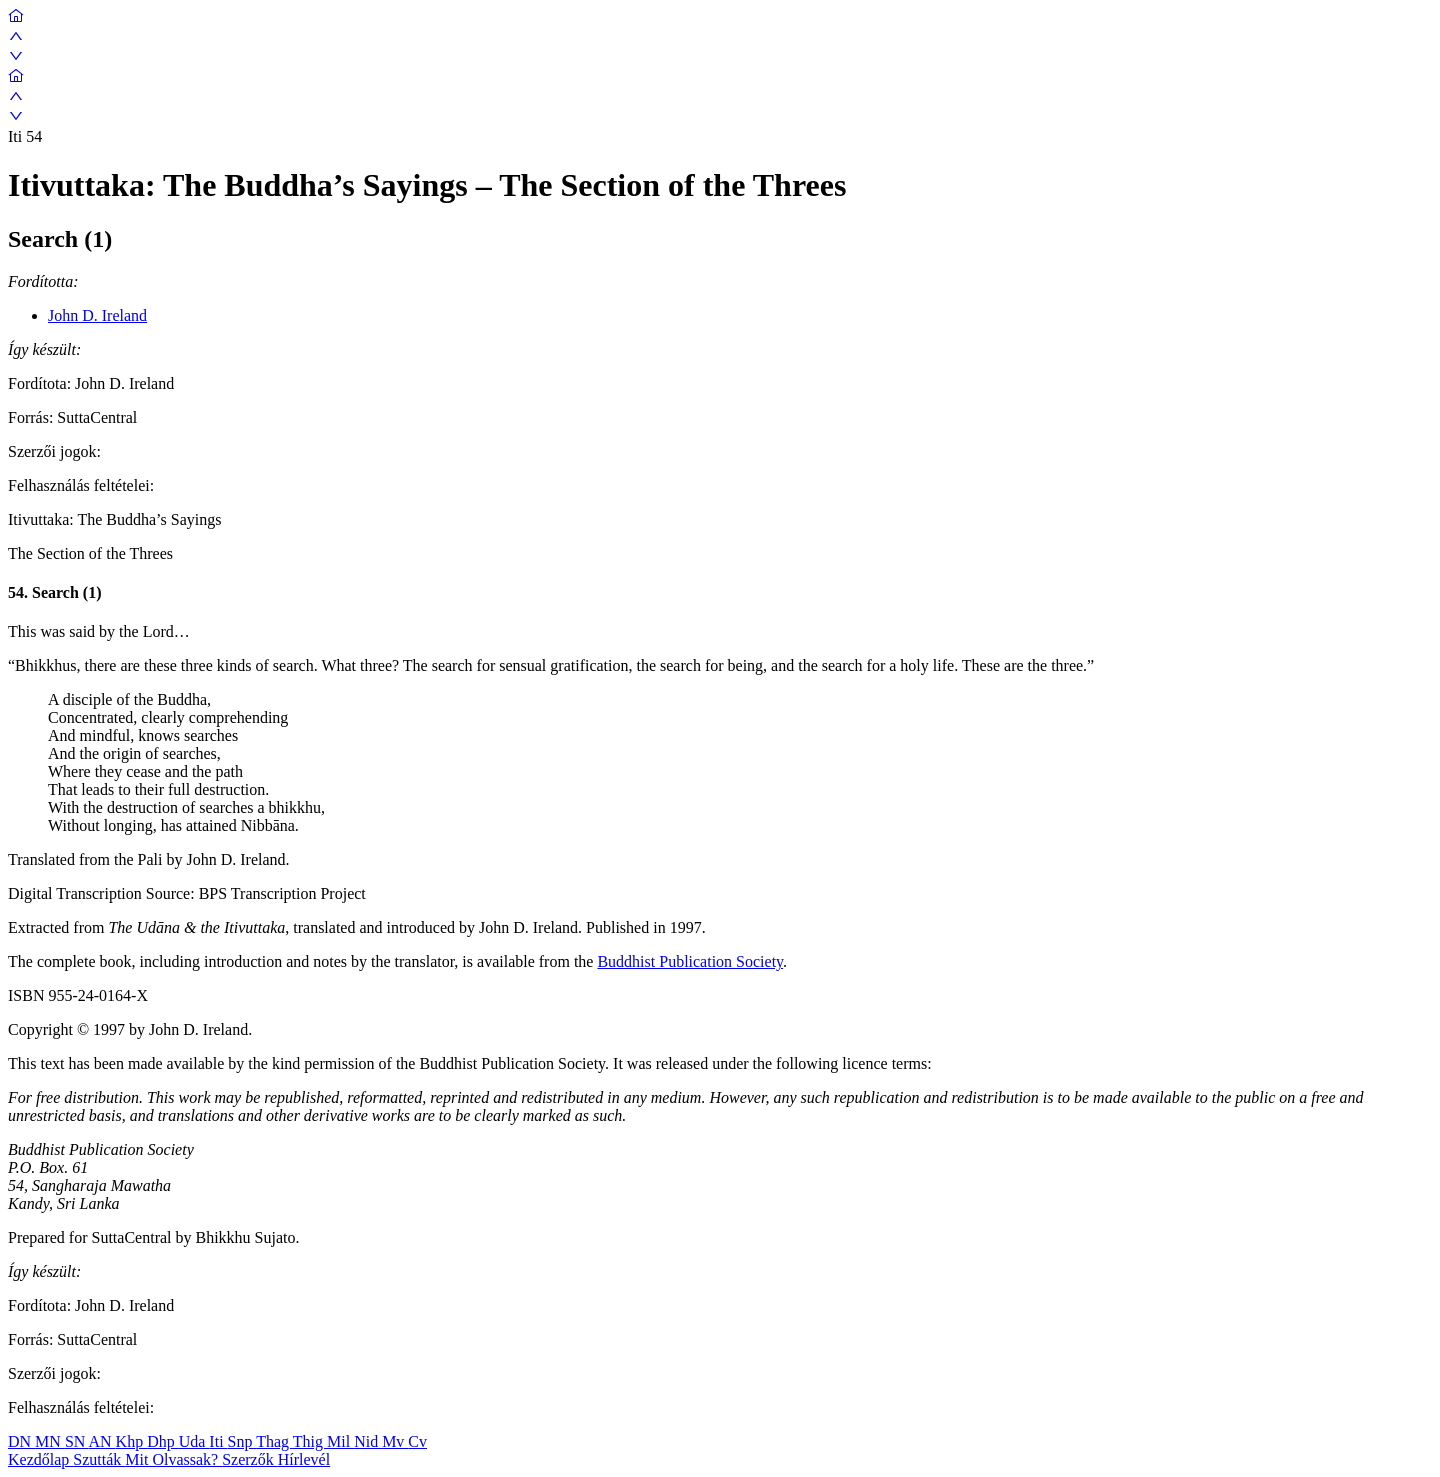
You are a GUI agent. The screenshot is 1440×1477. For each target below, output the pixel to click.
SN (77, 1441)
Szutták (99, 1459)
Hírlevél (304, 1459)
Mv (395, 1441)
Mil (340, 1441)
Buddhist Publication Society (690, 961)
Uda (194, 1441)
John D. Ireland (97, 315)
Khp (132, 1441)
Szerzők (250, 1459)
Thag (274, 1441)
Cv (417, 1441)
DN (21, 1441)
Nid (368, 1441)
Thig (310, 1441)
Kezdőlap (40, 1459)
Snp (242, 1441)
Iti (218, 1441)
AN (101, 1441)
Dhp (163, 1441)
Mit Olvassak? (173, 1459)
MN (50, 1441)
